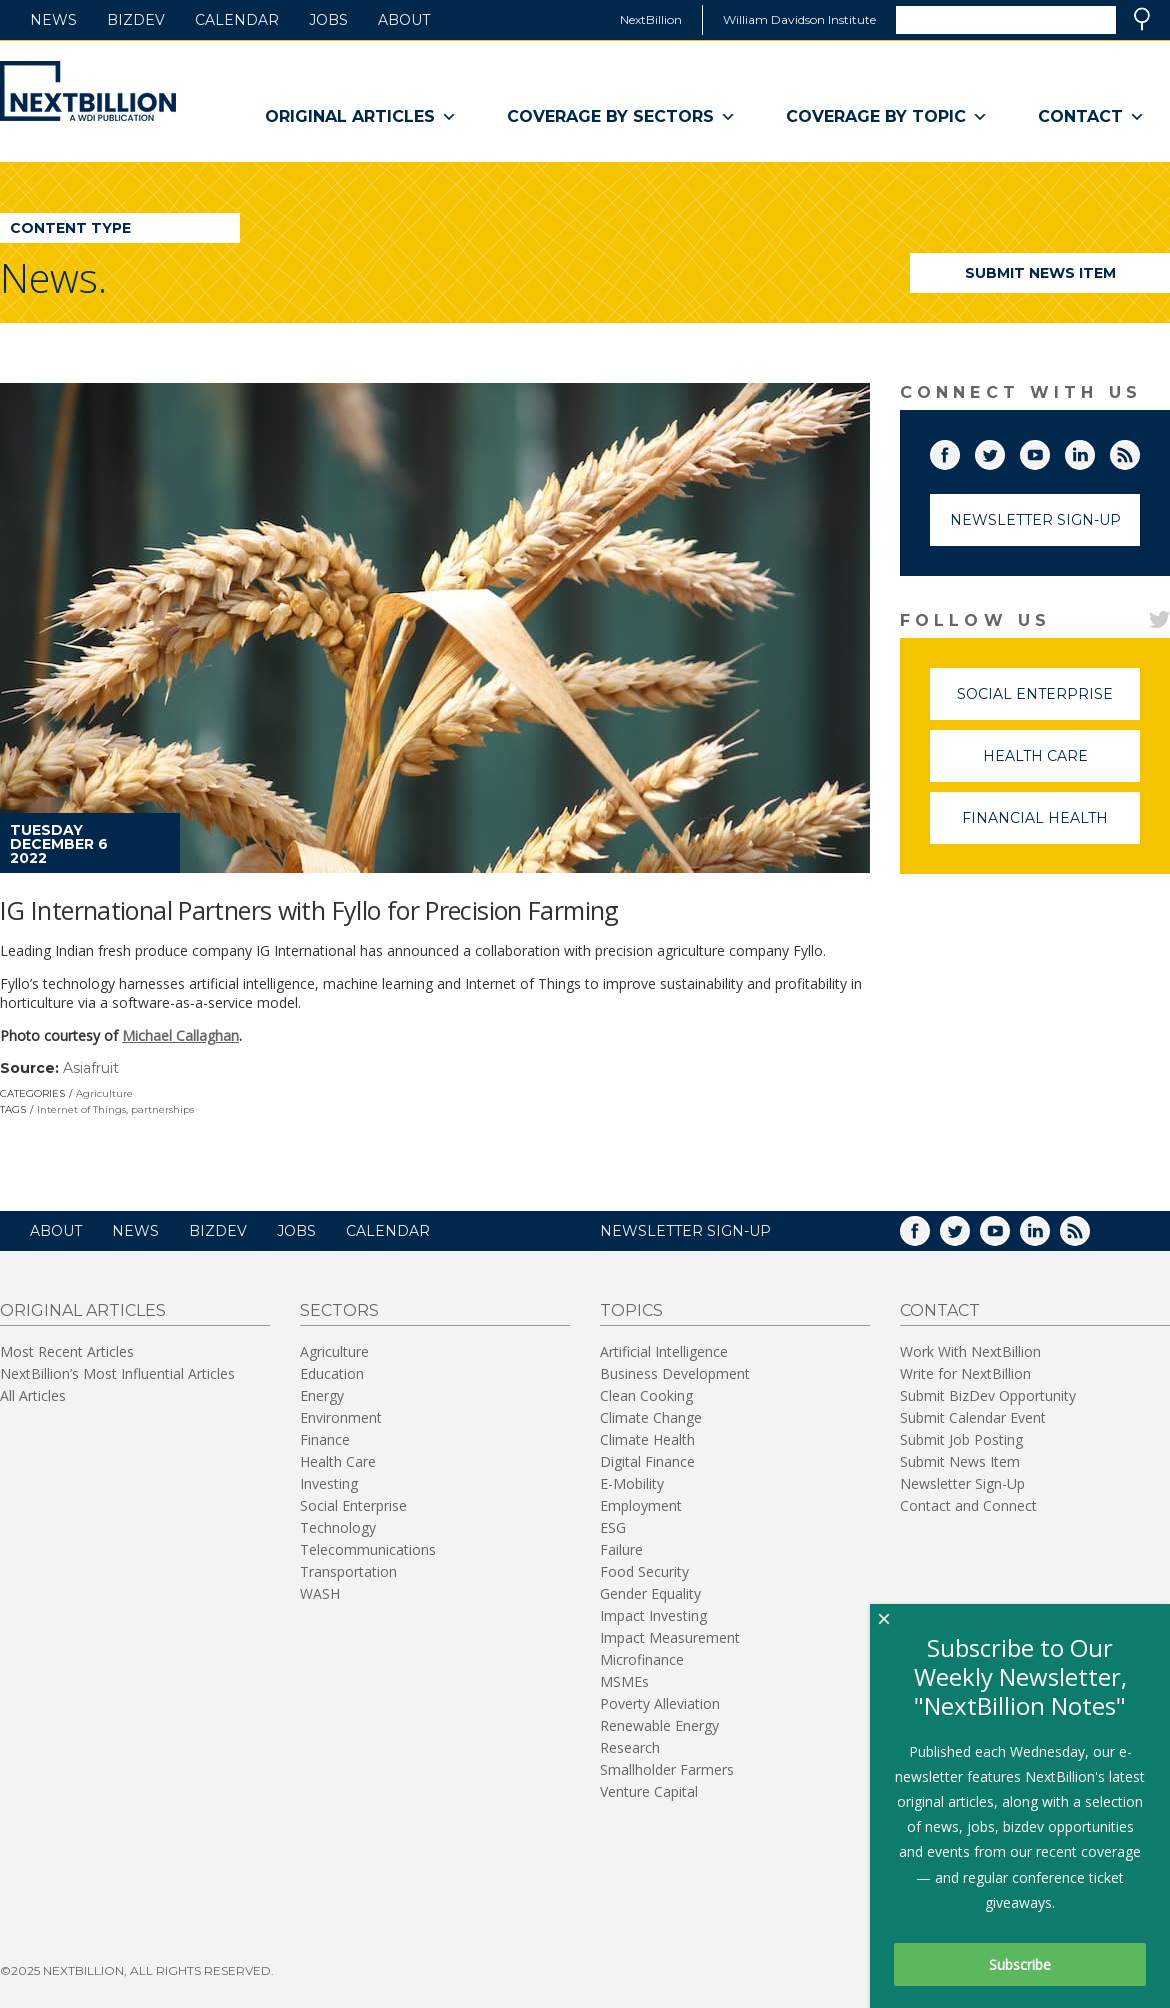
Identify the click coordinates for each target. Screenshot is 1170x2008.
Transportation (348, 1571)
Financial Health (1051, 826)
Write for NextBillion (965, 1373)
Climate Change (651, 1417)
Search (1142, 19)
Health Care (1062, 764)
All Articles (33, 1395)
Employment (641, 1505)
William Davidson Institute (799, 19)
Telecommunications (368, 1549)
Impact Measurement (670, 1637)
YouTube (1049, 451)
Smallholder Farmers (667, 1769)
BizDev (136, 20)
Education (332, 1373)
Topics (631, 1310)
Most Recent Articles (67, 1351)
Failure (621, 1549)
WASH (320, 1593)
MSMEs (624, 1681)
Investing (329, 1483)
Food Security (644, 1571)
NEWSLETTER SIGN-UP (685, 1231)
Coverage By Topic (887, 117)
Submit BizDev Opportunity (988, 1395)
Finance (325, 1439)
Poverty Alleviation (660, 1703)
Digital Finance (647, 1461)
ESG (613, 1527)
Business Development (675, 1373)
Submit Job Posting (961, 1439)
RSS (1139, 451)
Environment (341, 1417)
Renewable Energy (659, 1725)
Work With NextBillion (970, 1351)
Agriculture (104, 1093)
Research (630, 1747)
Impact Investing (653, 1615)
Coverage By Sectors (621, 117)
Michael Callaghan (180, 1035)
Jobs (328, 20)
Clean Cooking (646, 1395)
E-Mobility (632, 1483)
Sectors (339, 1310)
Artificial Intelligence (664, 1351)
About (404, 20)
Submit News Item (1040, 273)
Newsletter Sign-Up (1035, 520)
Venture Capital (649, 1791)
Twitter (1004, 451)
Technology (338, 1527)
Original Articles (361, 117)
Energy (322, 1395)
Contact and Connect (968, 1505)
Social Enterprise (1048, 702)
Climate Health (647, 1439)
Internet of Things (81, 1109)
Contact (1091, 117)
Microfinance (642, 1659)
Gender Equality (650, 1593)
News (53, 20)
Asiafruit (91, 1068)
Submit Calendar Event (973, 1417)
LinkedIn (1094, 451)
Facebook (959, 451)
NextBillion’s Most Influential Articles (117, 1373)
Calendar (237, 20)
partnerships (162, 1109)
